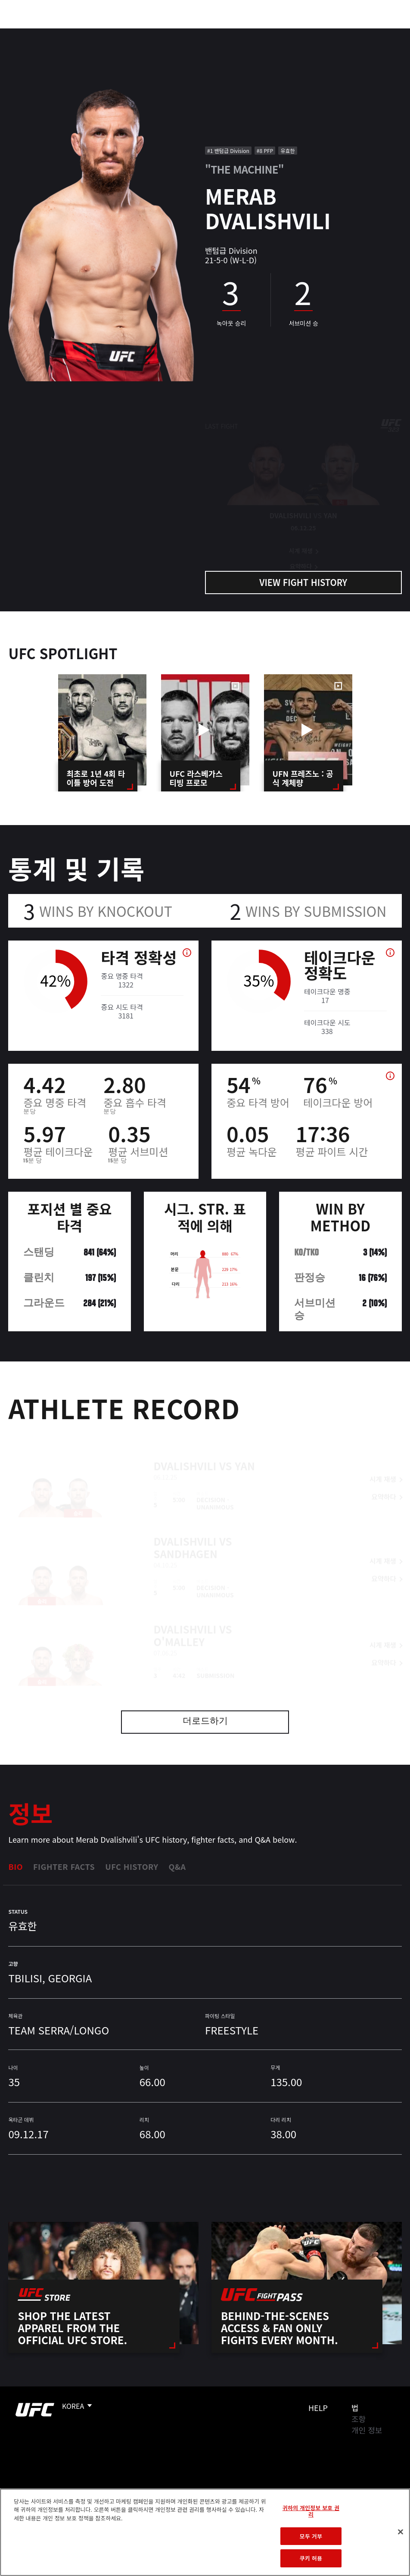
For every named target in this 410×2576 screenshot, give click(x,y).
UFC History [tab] (131, 1866)
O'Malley (179, 1626)
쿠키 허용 (311, 2558)
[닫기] (400, 2532)
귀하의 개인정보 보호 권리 (311, 2511)
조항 (358, 2418)
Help (318, 2407)
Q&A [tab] (177, 1866)
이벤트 (25, 33)
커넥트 (258, 33)
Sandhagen (186, 1538)
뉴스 (127, 33)
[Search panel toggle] (382, 32)
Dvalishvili (185, 1450)
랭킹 (57, 33)
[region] (205, 2532)
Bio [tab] (15, 1866)
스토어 (360, 33)
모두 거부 (311, 2536)
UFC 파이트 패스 (309, 33)
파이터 (94, 33)
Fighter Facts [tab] (64, 1866)
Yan (245, 1450)
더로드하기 (205, 1721)
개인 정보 (366, 2430)
